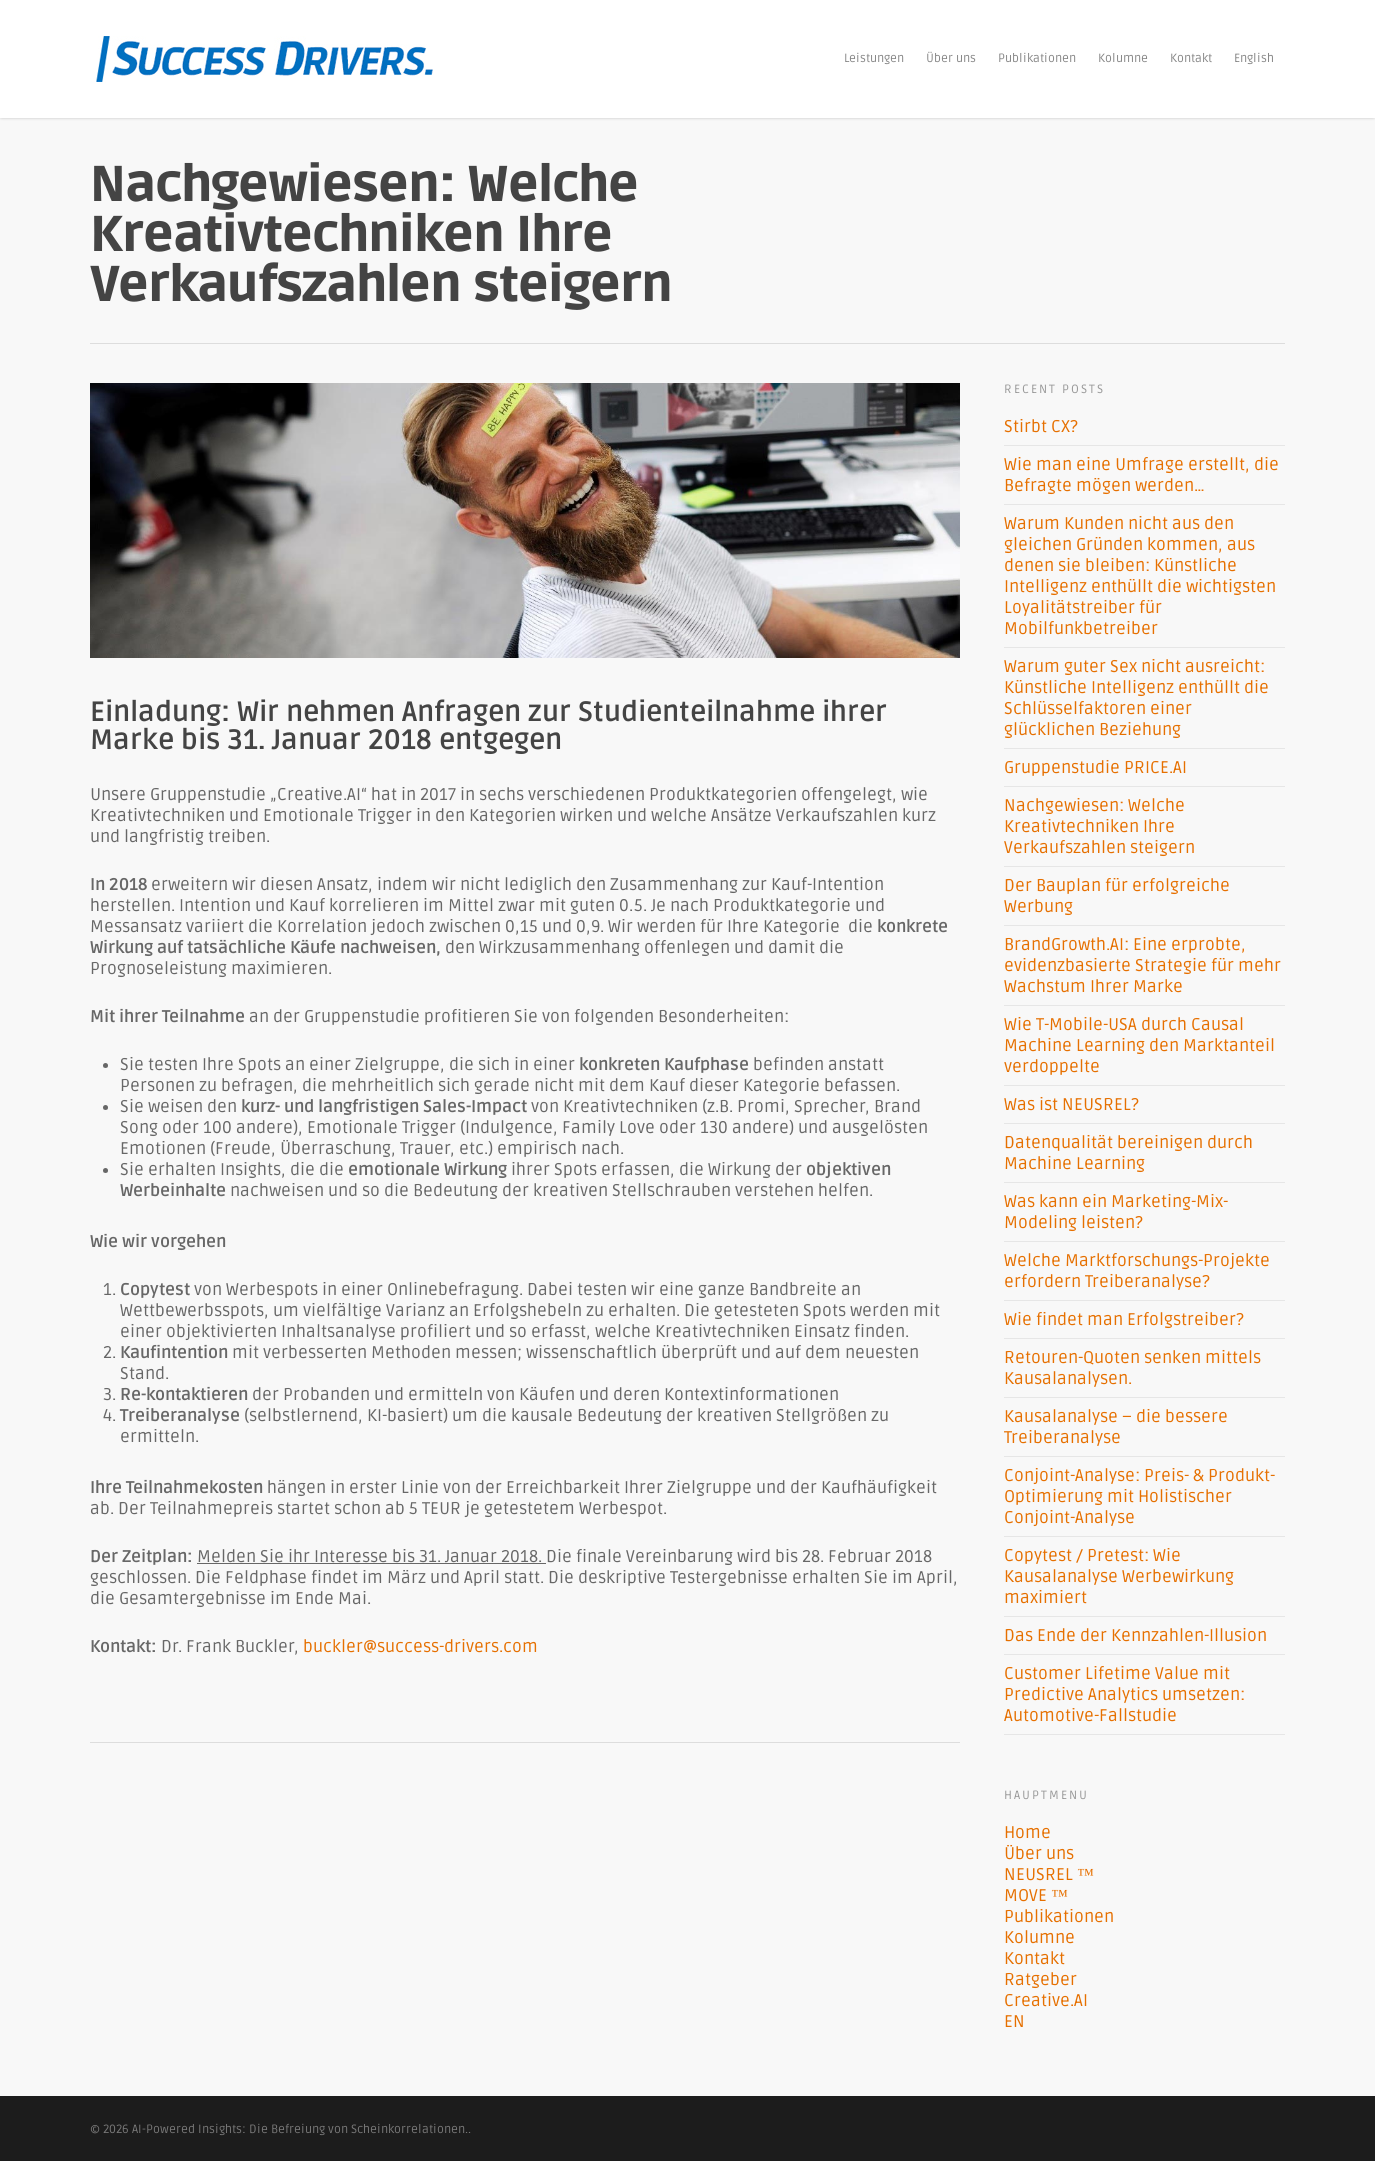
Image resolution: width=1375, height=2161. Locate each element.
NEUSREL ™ (1049, 1874)
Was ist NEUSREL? (1071, 1104)
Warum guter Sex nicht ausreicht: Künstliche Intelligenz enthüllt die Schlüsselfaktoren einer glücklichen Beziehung (1136, 698)
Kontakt (1191, 58)
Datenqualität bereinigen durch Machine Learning (1128, 1153)
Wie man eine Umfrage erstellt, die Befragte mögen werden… (1141, 475)
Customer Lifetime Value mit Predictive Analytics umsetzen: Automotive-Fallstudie (1124, 1694)
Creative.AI (1046, 2000)
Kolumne (1123, 58)
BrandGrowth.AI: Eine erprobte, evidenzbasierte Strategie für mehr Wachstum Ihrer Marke (1142, 965)
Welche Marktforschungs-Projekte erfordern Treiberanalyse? (1137, 1271)
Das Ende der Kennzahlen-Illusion (1135, 1635)
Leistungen (874, 58)
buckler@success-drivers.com (420, 1646)
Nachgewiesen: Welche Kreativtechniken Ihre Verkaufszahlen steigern (1099, 826)
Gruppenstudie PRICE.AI (1095, 767)
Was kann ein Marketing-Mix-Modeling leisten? (1116, 1212)
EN (1014, 2021)
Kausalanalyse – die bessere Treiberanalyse (1116, 1427)
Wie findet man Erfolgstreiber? (1124, 1319)
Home (1027, 1832)
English (1254, 58)
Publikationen (1037, 58)
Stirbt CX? (1041, 426)
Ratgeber (1040, 1979)
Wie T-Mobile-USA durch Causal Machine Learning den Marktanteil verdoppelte (1139, 1045)
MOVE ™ (1036, 1895)
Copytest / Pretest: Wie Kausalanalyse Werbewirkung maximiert (1119, 1576)
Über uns (951, 58)
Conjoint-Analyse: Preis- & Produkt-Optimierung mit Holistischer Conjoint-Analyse (1139, 1496)
